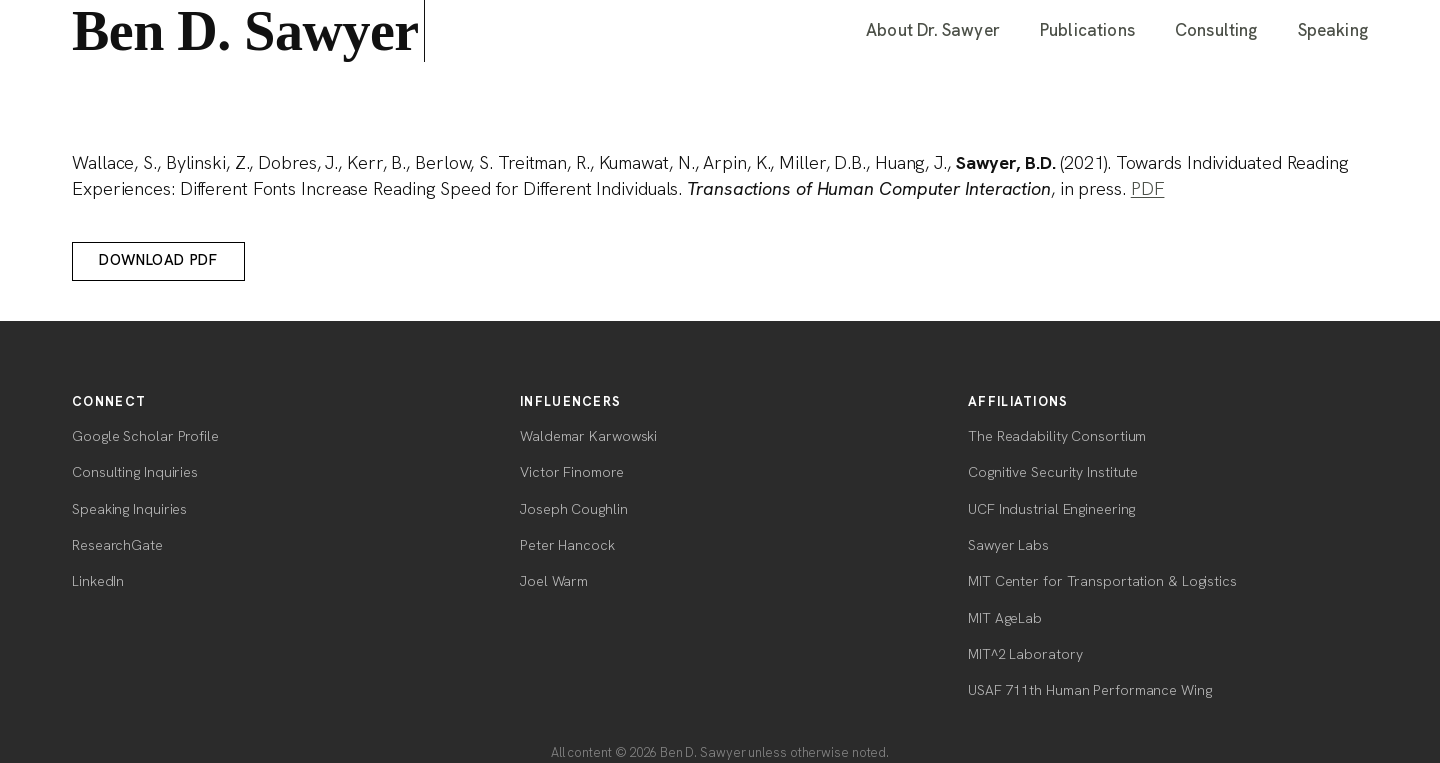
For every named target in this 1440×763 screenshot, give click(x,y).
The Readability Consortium (1057, 436)
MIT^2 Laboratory (1025, 654)
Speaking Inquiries (129, 509)
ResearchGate (117, 545)
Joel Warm (554, 581)
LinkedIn (98, 581)
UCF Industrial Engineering (1051, 509)
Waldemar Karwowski (588, 436)
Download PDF (158, 260)
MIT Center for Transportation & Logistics (1102, 581)
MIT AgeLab (1005, 618)
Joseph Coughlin (574, 509)
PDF (1148, 188)
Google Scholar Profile (145, 436)
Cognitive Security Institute (1053, 472)
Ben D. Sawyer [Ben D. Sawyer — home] (248, 31)
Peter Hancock (567, 545)
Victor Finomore (572, 472)
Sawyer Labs (1008, 545)
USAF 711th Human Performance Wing (1090, 690)
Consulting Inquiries (135, 472)
